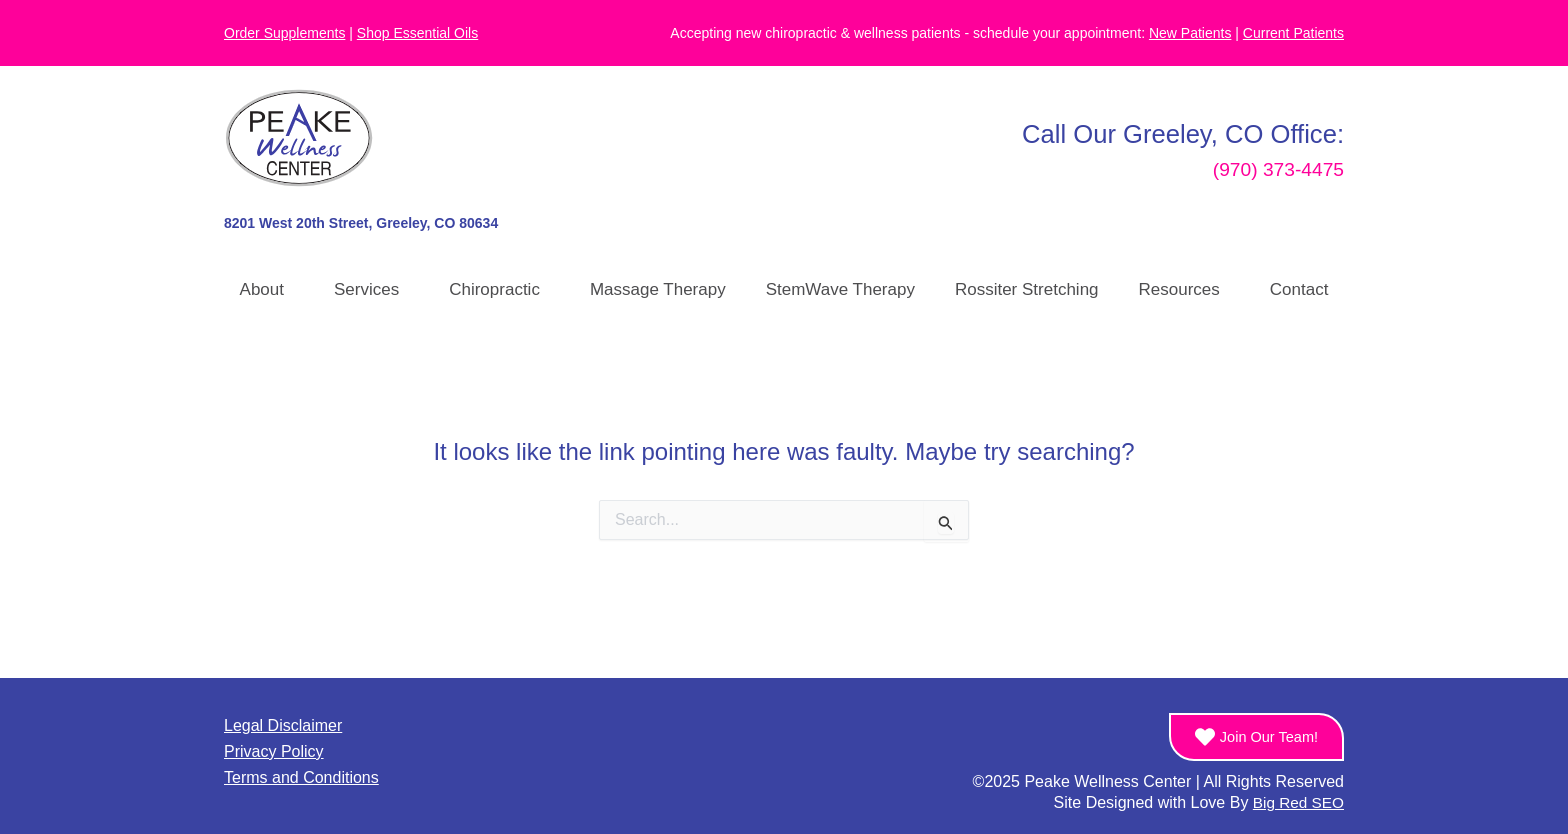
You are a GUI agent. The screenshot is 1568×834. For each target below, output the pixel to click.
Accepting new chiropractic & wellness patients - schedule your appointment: (950, 33)
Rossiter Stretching (1027, 289)
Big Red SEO (1296, 802)
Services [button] (371, 290)
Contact (1299, 289)
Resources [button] (1184, 290)
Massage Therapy (658, 289)
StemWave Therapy (840, 289)
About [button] (267, 290)
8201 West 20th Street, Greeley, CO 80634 (361, 223)
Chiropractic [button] (499, 290)
